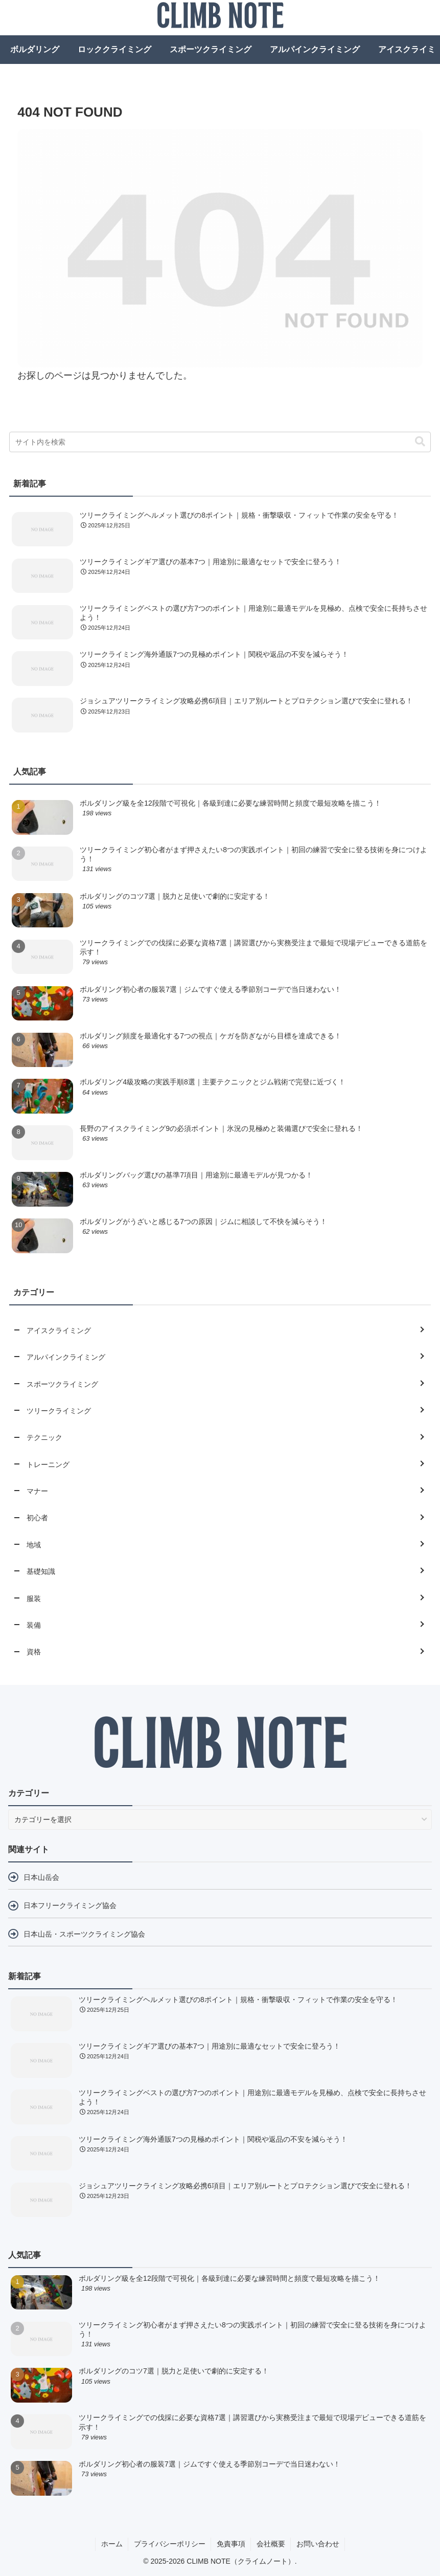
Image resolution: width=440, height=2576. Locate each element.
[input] (220, 442)
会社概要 (271, 2544)
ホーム (112, 2544)
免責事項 (231, 2544)
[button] (420, 442)
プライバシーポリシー (169, 2544)
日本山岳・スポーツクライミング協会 (84, 1934)
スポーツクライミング (210, 49)
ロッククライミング (114, 49)
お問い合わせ (317, 2544)
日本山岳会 (41, 1877)
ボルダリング (34, 49)
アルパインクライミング (315, 49)
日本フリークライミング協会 (70, 1905)
